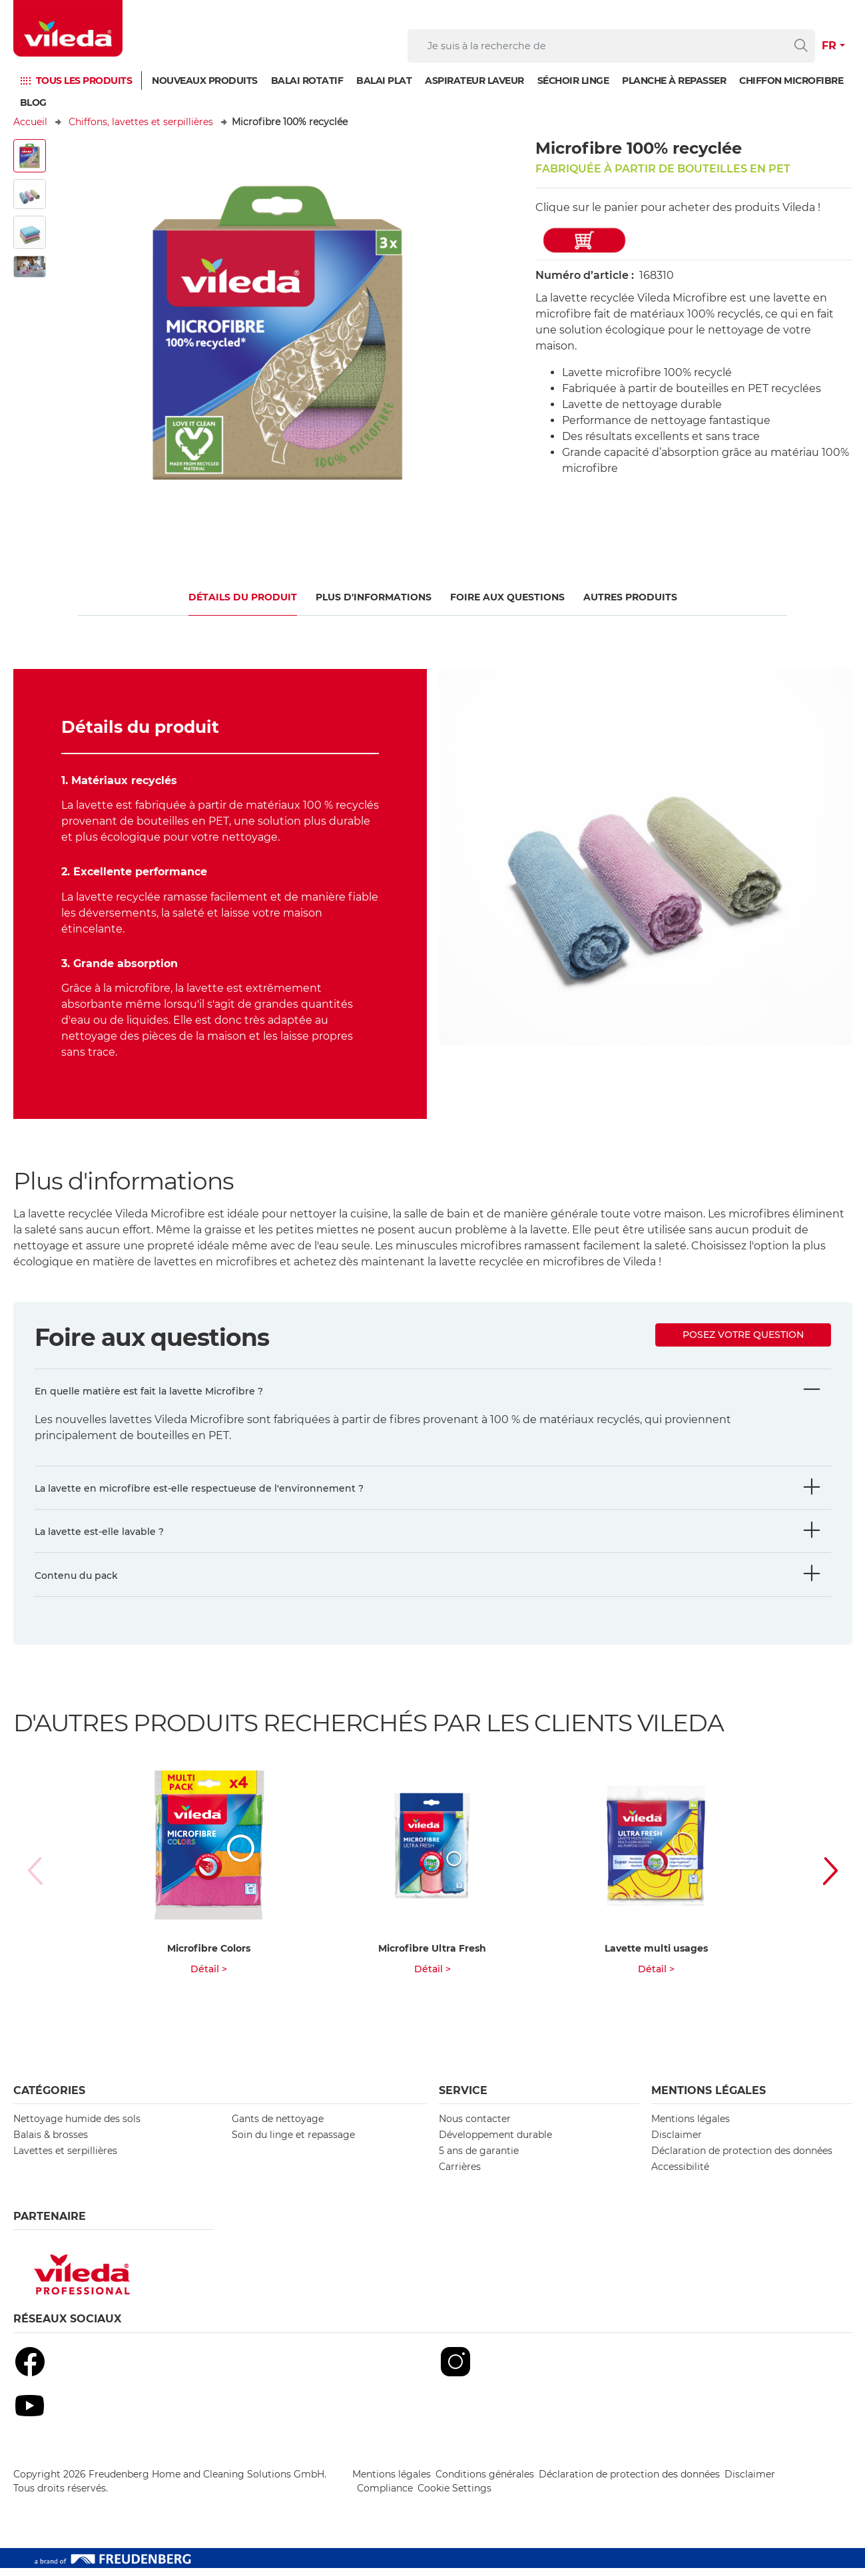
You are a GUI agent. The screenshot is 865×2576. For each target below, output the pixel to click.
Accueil (30, 122)
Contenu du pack (76, 1576)
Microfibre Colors (208, 1956)
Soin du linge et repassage (293, 2143)
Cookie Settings (454, 2496)
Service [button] (463, 2098)
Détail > (208, 1977)
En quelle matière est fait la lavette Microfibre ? (149, 1391)
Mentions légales (690, 2127)
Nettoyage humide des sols (77, 2127)
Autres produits (630, 597)
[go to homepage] (68, 28)
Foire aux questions (507, 597)
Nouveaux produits (205, 81)
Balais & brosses (50, 2143)
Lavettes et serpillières (65, 2159)
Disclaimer (676, 2143)
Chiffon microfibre (791, 81)
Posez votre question (743, 1335)
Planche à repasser (674, 81)
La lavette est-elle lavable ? (99, 1532)
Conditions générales (484, 2482)
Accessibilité (680, 2175)
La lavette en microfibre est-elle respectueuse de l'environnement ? (199, 1488)
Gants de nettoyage (278, 2127)
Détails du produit (242, 597)
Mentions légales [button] (708, 2098)
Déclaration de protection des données (741, 2159)
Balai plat (384, 81)
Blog (33, 102)
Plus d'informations (374, 597)
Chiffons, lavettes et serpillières (141, 122)
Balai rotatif (307, 81)
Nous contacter (475, 2127)
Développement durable (495, 2143)
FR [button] (829, 45)
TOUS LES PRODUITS (84, 81)
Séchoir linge (573, 81)
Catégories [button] (49, 2098)
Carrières (460, 2175)
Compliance (385, 2496)
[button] (816, 1874)
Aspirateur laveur (474, 81)
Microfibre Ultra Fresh (432, 1956)
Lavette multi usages (656, 1956)
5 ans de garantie (479, 2159)
